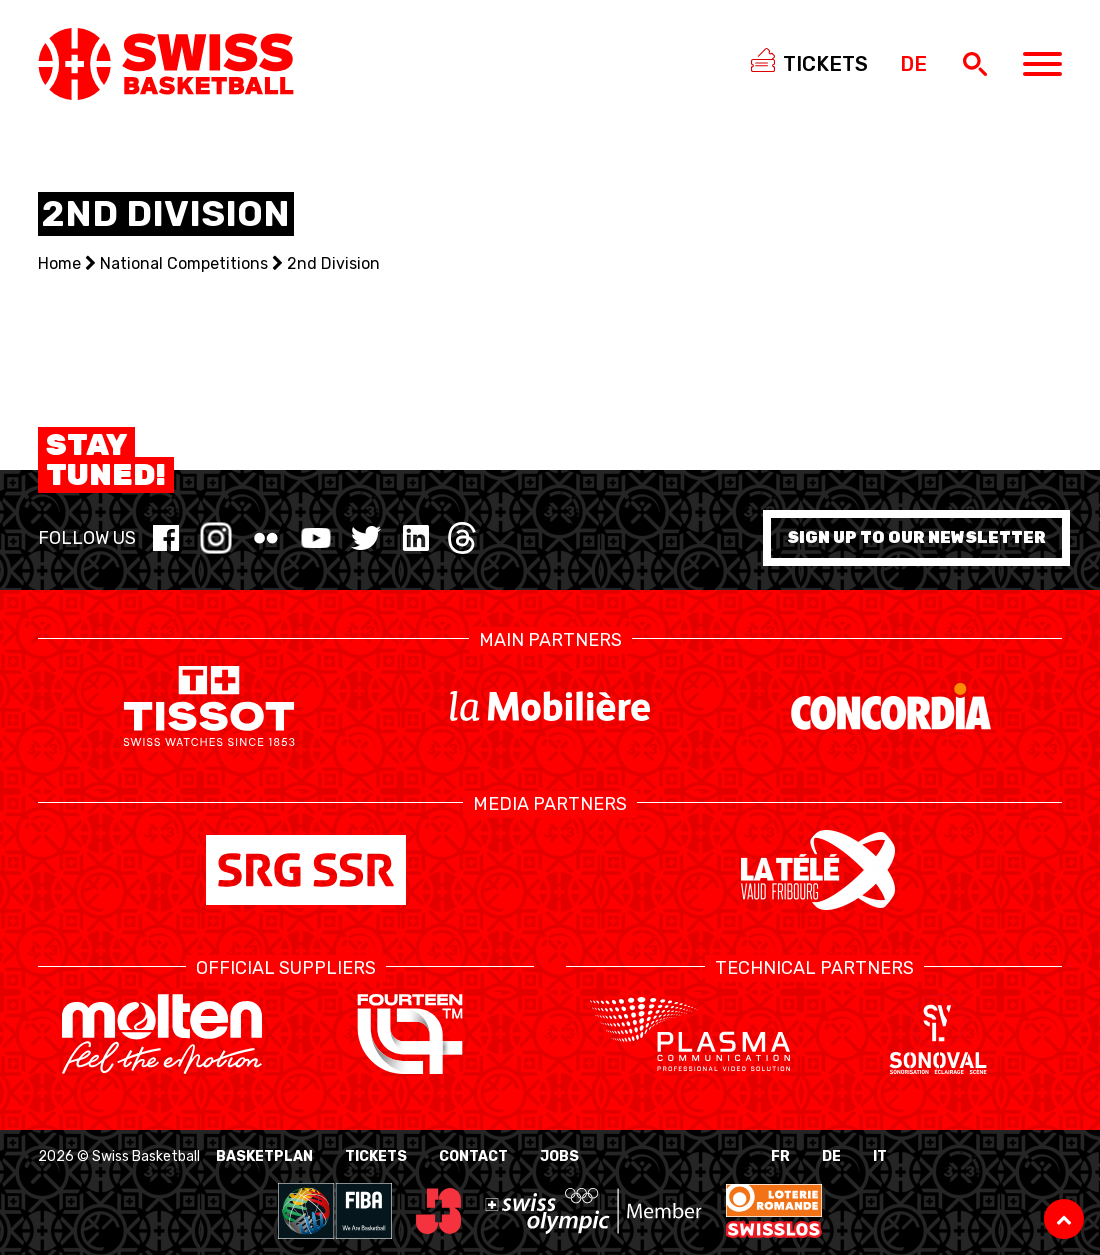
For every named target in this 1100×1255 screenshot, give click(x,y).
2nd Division (333, 263)
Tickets (376, 1156)
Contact (473, 1156)
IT (880, 1156)
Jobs (559, 1156)
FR (780, 1156)
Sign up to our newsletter (916, 537)
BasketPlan (264, 1156)
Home (59, 263)
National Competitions (184, 263)
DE (831, 1156)
